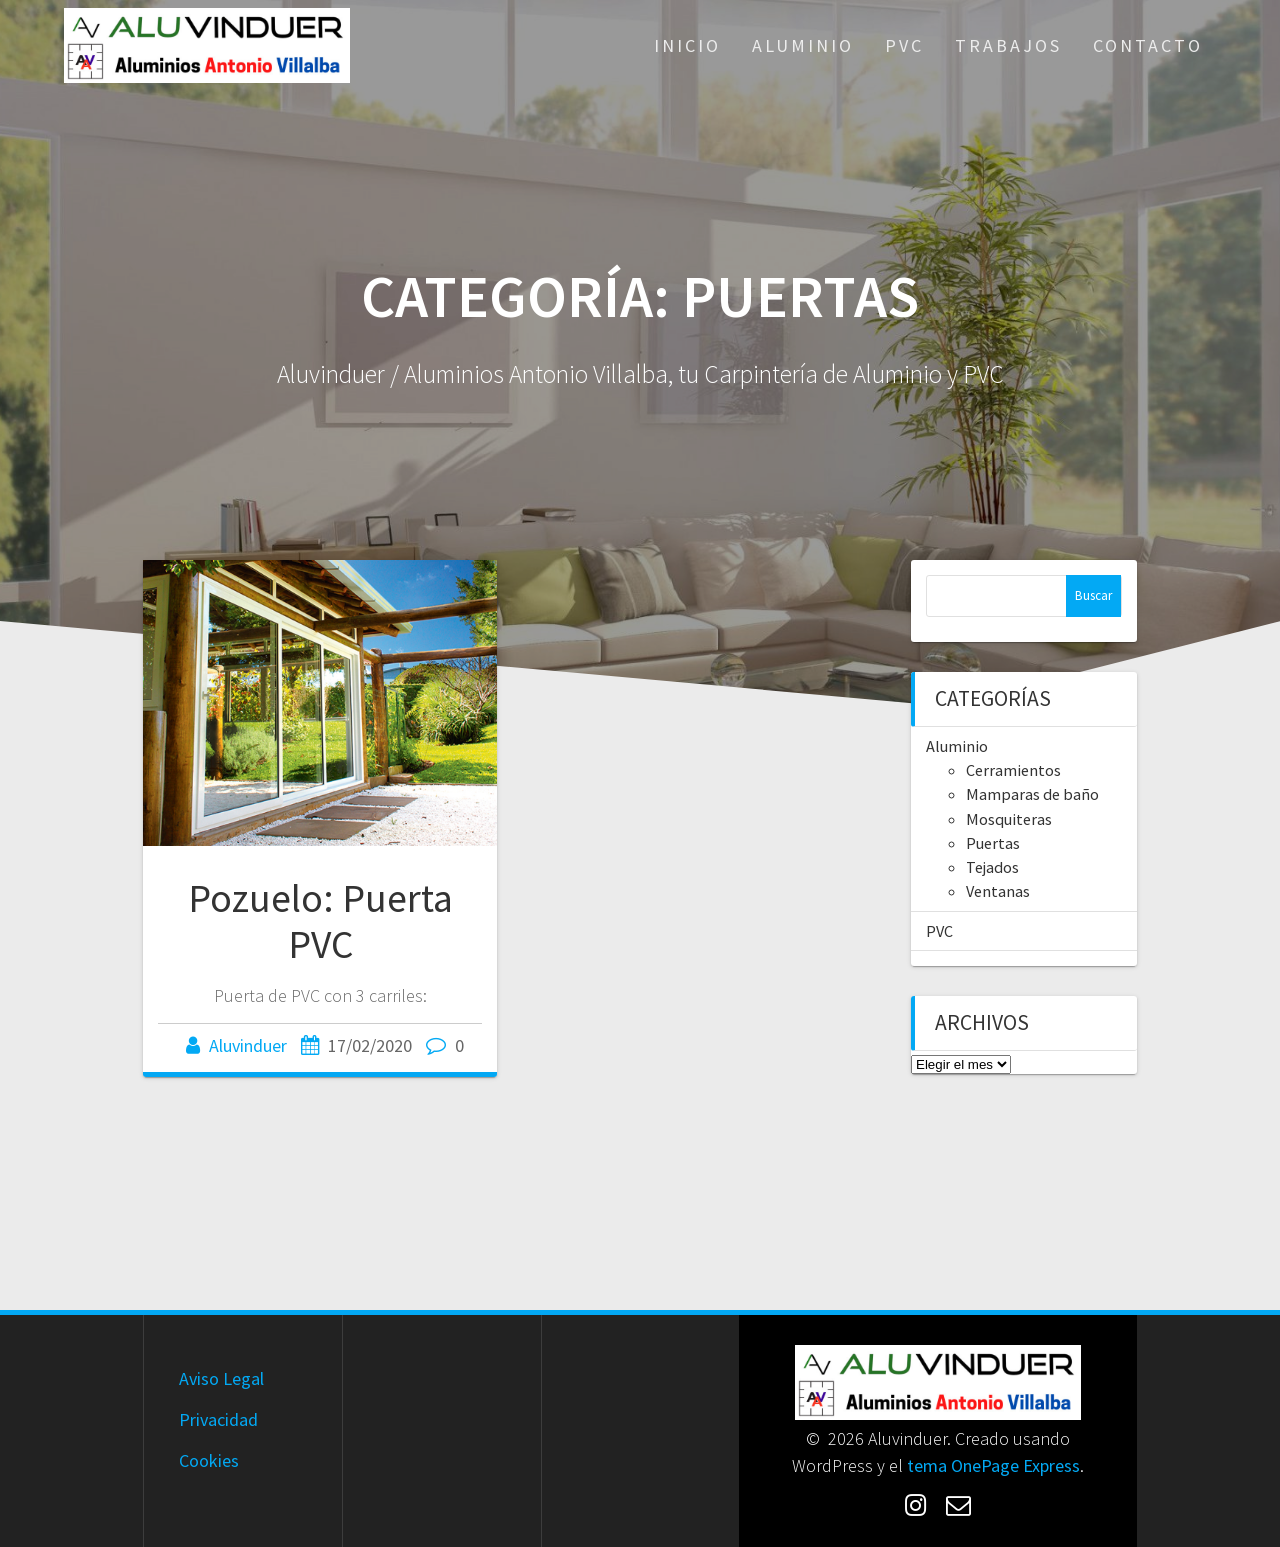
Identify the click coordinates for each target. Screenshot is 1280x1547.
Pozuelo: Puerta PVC (320, 921)
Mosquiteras (1009, 819)
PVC (904, 45)
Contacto (1148, 45)
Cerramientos (1013, 770)
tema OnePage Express (993, 1465)
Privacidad (218, 1419)
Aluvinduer (248, 1045)
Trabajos (1008, 45)
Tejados (992, 867)
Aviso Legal (221, 1378)
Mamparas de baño (1032, 794)
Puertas (993, 843)
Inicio (687, 45)
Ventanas (998, 891)
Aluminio (803, 45)
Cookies (209, 1460)
